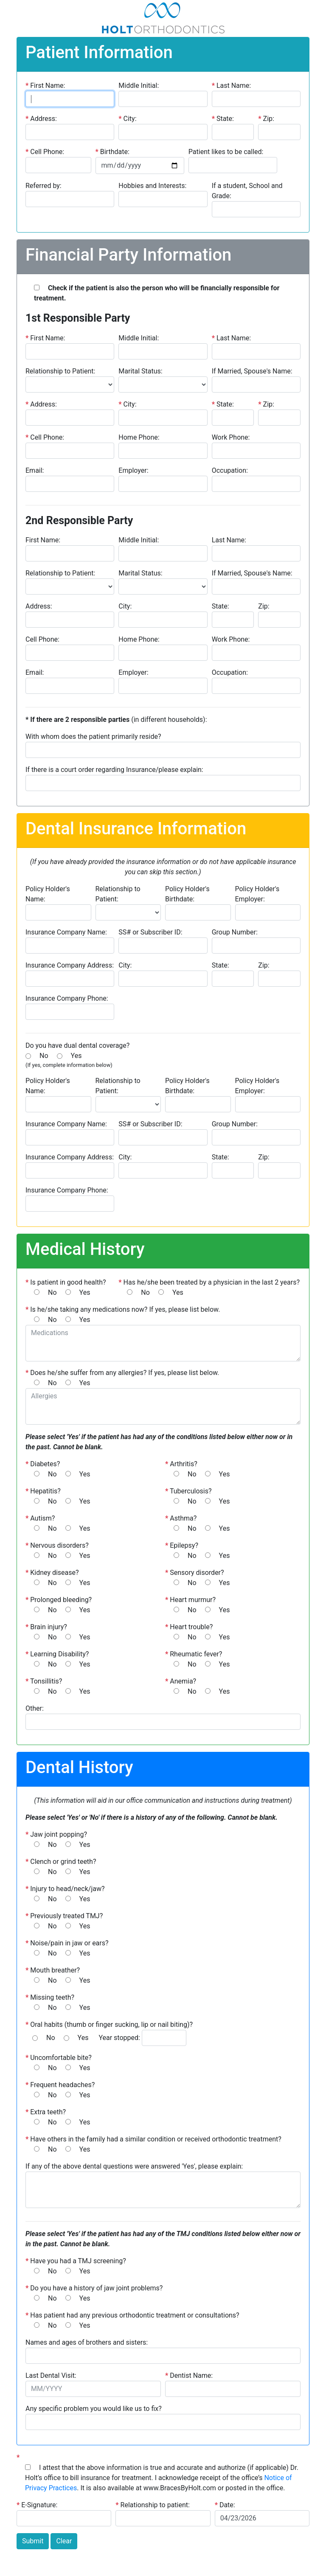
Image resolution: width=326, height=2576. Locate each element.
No (43, 1056)
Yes (76, 1056)
